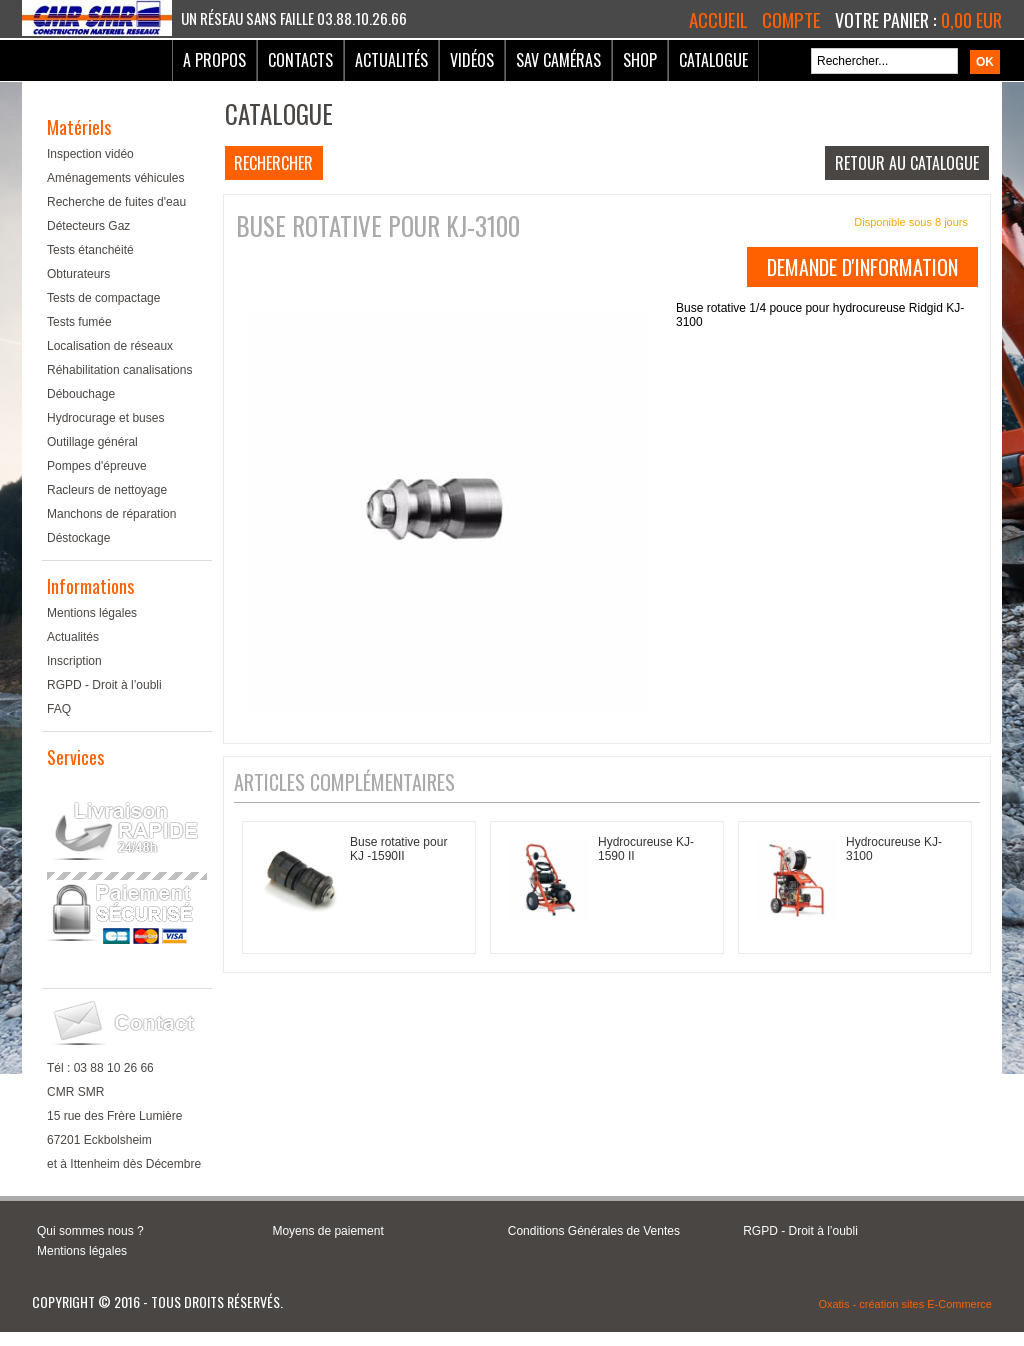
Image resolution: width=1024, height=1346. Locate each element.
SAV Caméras (558, 60)
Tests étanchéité (90, 250)
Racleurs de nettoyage (107, 490)
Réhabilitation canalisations (119, 370)
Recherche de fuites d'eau (116, 202)
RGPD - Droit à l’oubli (104, 685)
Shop (640, 60)
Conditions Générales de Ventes (594, 1231)
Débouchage (81, 394)
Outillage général (92, 442)
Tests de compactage (103, 298)
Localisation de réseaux (110, 346)
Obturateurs (78, 274)
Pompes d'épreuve (97, 466)
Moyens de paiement (327, 1231)
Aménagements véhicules (115, 178)
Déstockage (78, 538)
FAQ (59, 709)
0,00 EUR (971, 20)
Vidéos (472, 60)
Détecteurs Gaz (88, 226)
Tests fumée (79, 322)
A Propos (214, 60)
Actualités (391, 60)
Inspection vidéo (90, 154)
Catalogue (713, 60)
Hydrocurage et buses (105, 418)
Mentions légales (92, 613)
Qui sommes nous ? (90, 1231)
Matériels (79, 127)
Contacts (300, 60)
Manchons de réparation (111, 514)
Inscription (74, 661)
